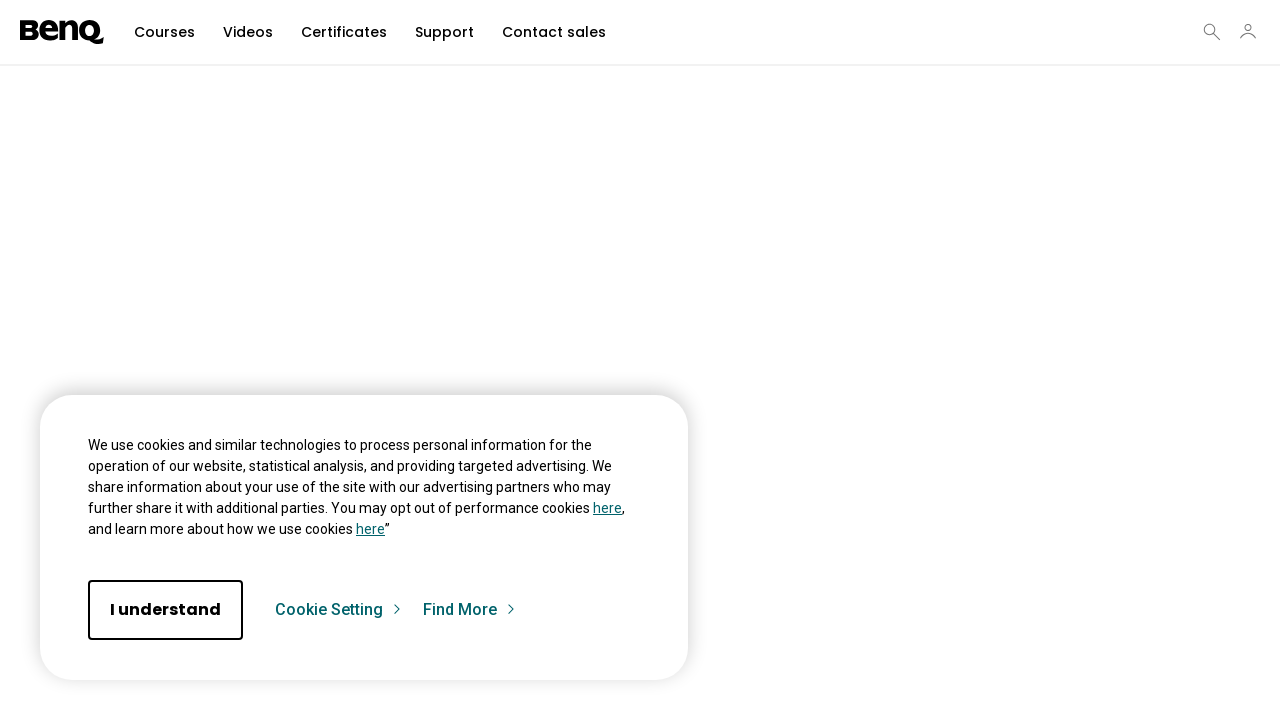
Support (444, 32)
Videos (248, 32)
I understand (165, 609)
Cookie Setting (339, 610)
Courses (164, 32)
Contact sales (554, 32)
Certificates (344, 32)
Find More (470, 610)
